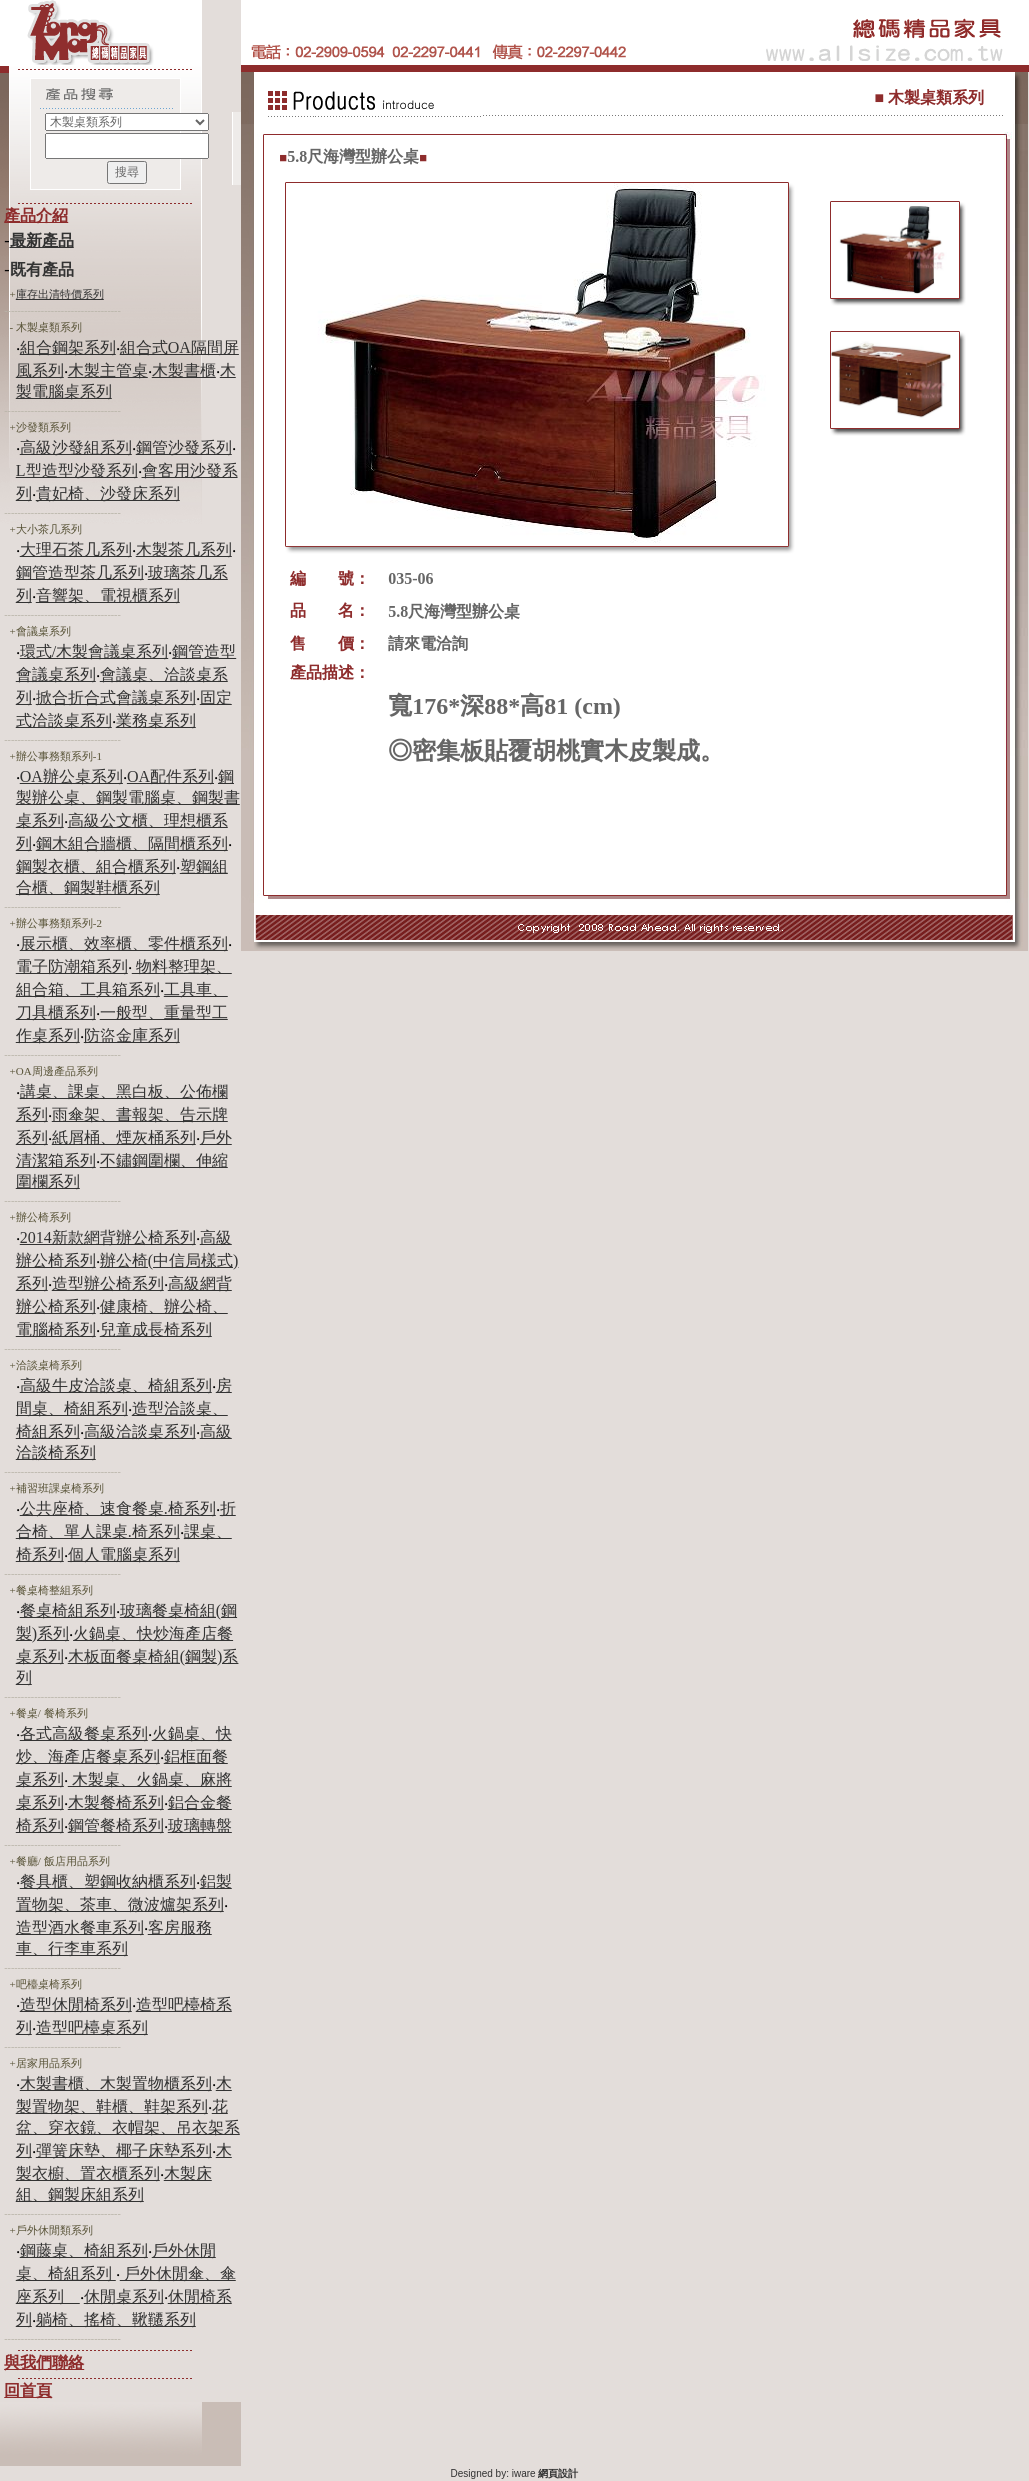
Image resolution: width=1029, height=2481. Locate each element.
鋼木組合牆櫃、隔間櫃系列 (132, 843)
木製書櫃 (184, 370)
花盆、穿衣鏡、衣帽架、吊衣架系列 (128, 2128)
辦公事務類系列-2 (59, 923)
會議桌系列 (43, 631)
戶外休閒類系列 (54, 2230)
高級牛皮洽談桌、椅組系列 (116, 1385)
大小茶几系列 (49, 529)
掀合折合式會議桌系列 (116, 697)
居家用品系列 (49, 2063)
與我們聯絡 (44, 2362)
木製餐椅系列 (116, 1802)
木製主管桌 (108, 370)
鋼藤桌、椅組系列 (84, 2250)
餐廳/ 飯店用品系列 (63, 1861)
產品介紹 (36, 215)
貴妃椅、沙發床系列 (108, 493)
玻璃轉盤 (200, 1825)
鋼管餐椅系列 (116, 1825)
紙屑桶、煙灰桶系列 (124, 1137)
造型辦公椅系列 (108, 1283)
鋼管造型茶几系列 (80, 572)
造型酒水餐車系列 (80, 1927)
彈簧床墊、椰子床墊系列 (124, 2150)
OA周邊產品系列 (57, 1071)
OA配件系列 (170, 776)
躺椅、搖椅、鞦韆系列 (116, 2319)
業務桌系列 (156, 720)
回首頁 (28, 2390)
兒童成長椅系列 (156, 1329)
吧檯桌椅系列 (49, 1984)
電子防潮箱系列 (72, 966)
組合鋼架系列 (68, 347)
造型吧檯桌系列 (92, 2027)
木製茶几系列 (184, 549)
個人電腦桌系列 (124, 1554)
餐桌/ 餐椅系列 (52, 1713)
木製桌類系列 (49, 327)
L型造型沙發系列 (77, 470)
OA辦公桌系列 (71, 776)
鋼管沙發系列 (184, 447)
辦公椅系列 (43, 1217)
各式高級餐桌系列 (84, 1733)
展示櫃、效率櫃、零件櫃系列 (124, 943)
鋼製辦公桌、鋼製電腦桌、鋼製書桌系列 (128, 798)
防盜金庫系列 (132, 1035)
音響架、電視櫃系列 (108, 595)
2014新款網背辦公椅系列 (108, 1237)
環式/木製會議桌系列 (94, 651)
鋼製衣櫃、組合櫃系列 (96, 866)
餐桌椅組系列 (68, 1610)
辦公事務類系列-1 (59, 756)
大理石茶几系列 (76, 549)
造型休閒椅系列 (76, 2004)
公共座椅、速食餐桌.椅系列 (118, 1508)
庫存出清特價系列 (60, 294)
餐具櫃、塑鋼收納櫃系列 (108, 1881)
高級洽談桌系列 (140, 1431)
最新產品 (42, 240)
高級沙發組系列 (76, 447)
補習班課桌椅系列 (60, 1488)
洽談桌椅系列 (49, 1365)
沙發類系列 (43, 427)
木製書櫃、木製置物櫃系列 (116, 2083)
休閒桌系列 (124, 2296)
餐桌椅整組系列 (54, 1590)
